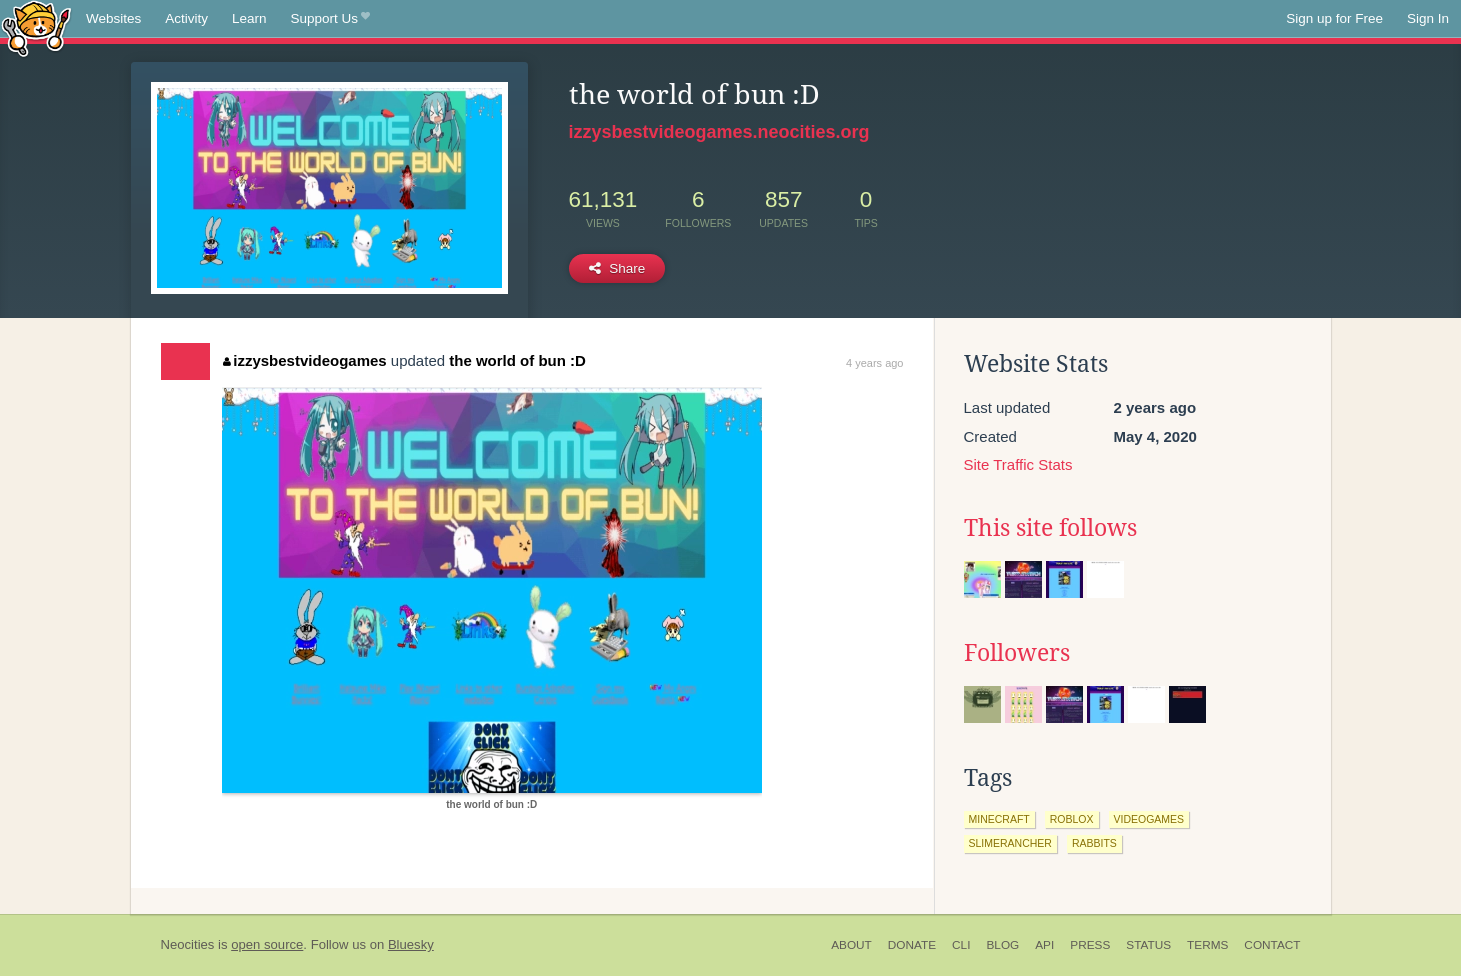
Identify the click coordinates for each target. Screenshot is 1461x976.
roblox (1072, 819)
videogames (1149, 819)
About (851, 945)
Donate (912, 945)
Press (1090, 945)
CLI (961, 945)
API (1044, 945)
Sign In (1428, 18)
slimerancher (1010, 843)
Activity (186, 18)
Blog (1002, 945)
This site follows (1050, 528)
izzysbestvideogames (305, 360)
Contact (1272, 945)
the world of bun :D (517, 360)
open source (267, 944)
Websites (113, 18)
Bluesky (411, 944)
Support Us (330, 19)
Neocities (188, 944)
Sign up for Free (1334, 18)
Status (1148, 945)
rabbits (1094, 843)
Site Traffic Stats (1018, 464)
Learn (249, 18)
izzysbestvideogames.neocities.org (719, 132)
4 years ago (874, 363)
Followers (1017, 653)
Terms (1207, 945)
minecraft (999, 819)
